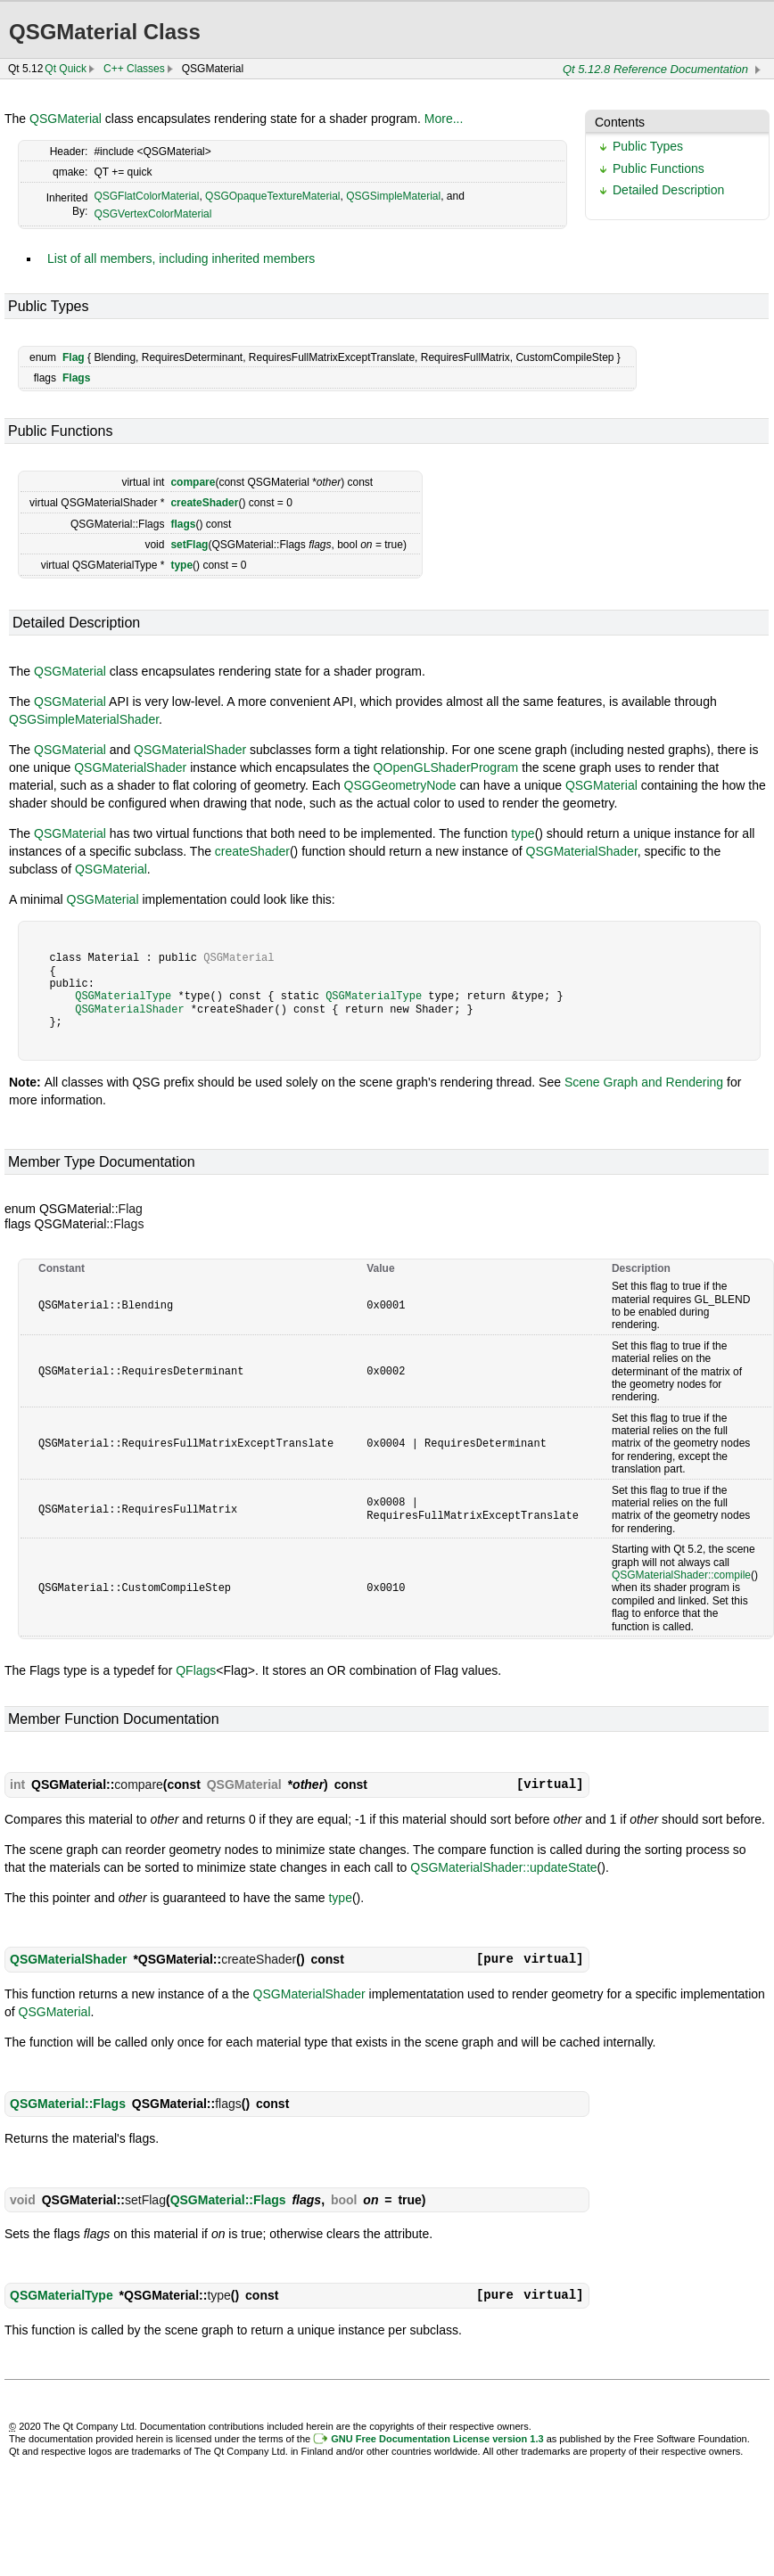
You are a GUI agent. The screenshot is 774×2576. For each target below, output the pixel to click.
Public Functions (658, 168)
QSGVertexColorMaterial (152, 214)
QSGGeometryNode (400, 785)
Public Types (648, 146)
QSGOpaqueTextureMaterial (272, 196)
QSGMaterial (65, 118)
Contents (620, 122)
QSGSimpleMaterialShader (84, 719)
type (181, 565)
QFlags (196, 1670)
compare (192, 482)
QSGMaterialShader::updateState (503, 1867)
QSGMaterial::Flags (68, 2103)
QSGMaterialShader (190, 749)
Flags (76, 378)
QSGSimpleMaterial (393, 196)
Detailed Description (668, 190)
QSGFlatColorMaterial (146, 196)
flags (182, 524)
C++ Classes (134, 68)
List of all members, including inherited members (181, 258)
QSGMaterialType (123, 996)
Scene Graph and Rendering (643, 1082)
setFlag (189, 544)
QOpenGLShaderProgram (446, 767)
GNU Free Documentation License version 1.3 (437, 2438)
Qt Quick (65, 68)
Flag (73, 357)
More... (444, 118)
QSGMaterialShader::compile (681, 1575)
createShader (204, 502)
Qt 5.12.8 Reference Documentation (655, 69)
